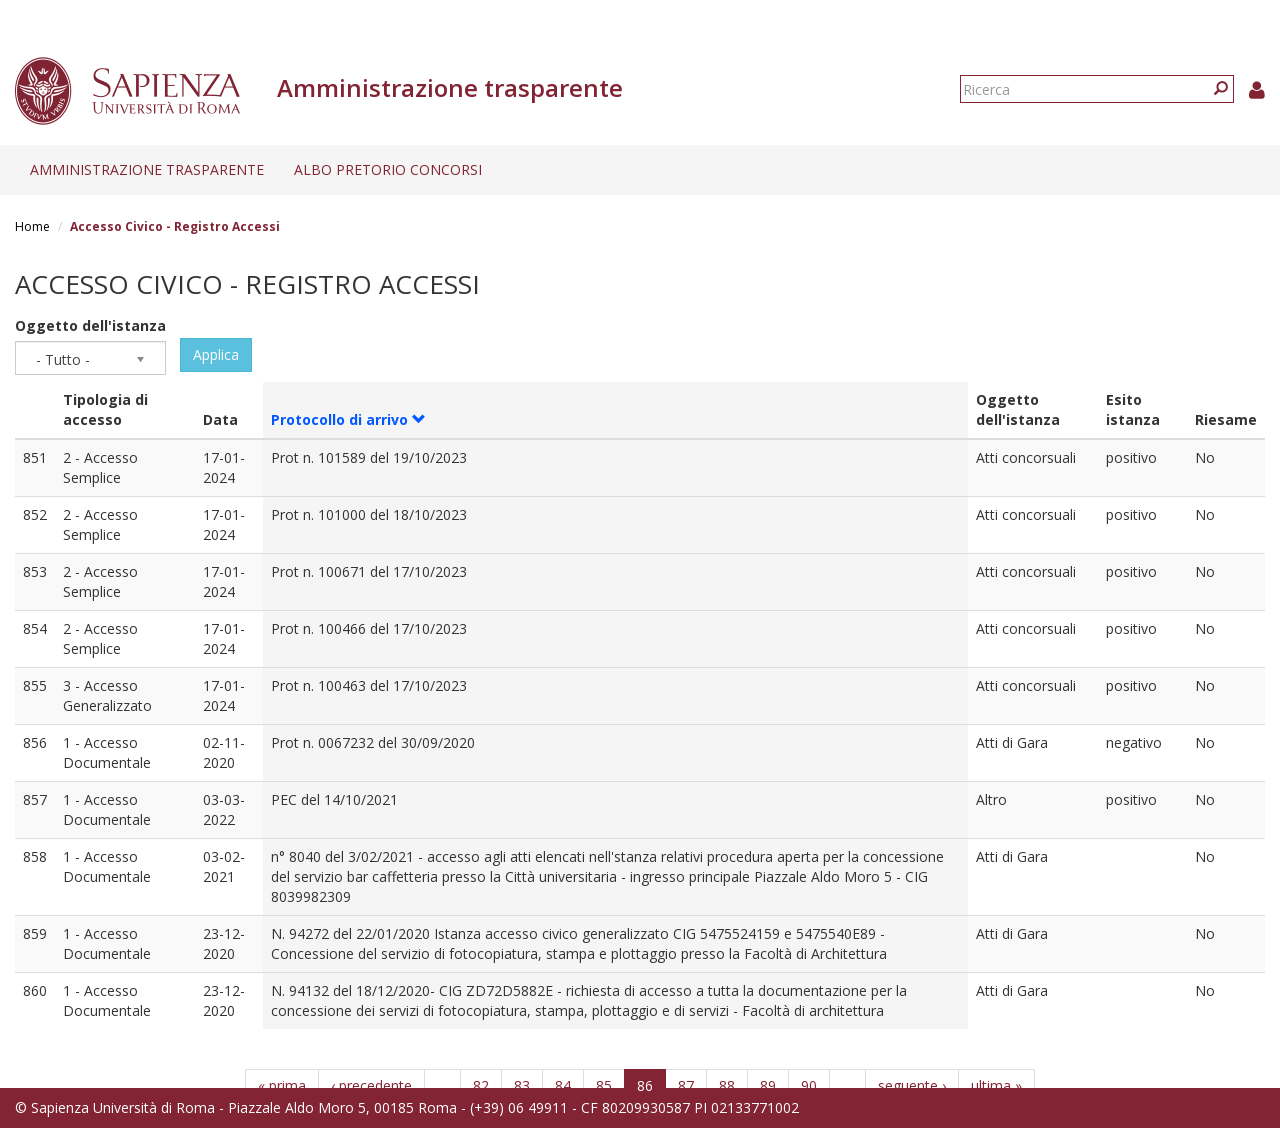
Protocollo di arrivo (348, 419)
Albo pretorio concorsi (388, 169)
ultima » (996, 1085)
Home (32, 226)
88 (727, 1085)
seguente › (912, 1085)
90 (809, 1085)
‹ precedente (371, 1085)
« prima (282, 1085)
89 (768, 1085)
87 (686, 1085)
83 (522, 1085)
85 (604, 1085)
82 (481, 1085)
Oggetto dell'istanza (90, 325)
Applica (216, 354)
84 (563, 1085)
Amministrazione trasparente (147, 169)
